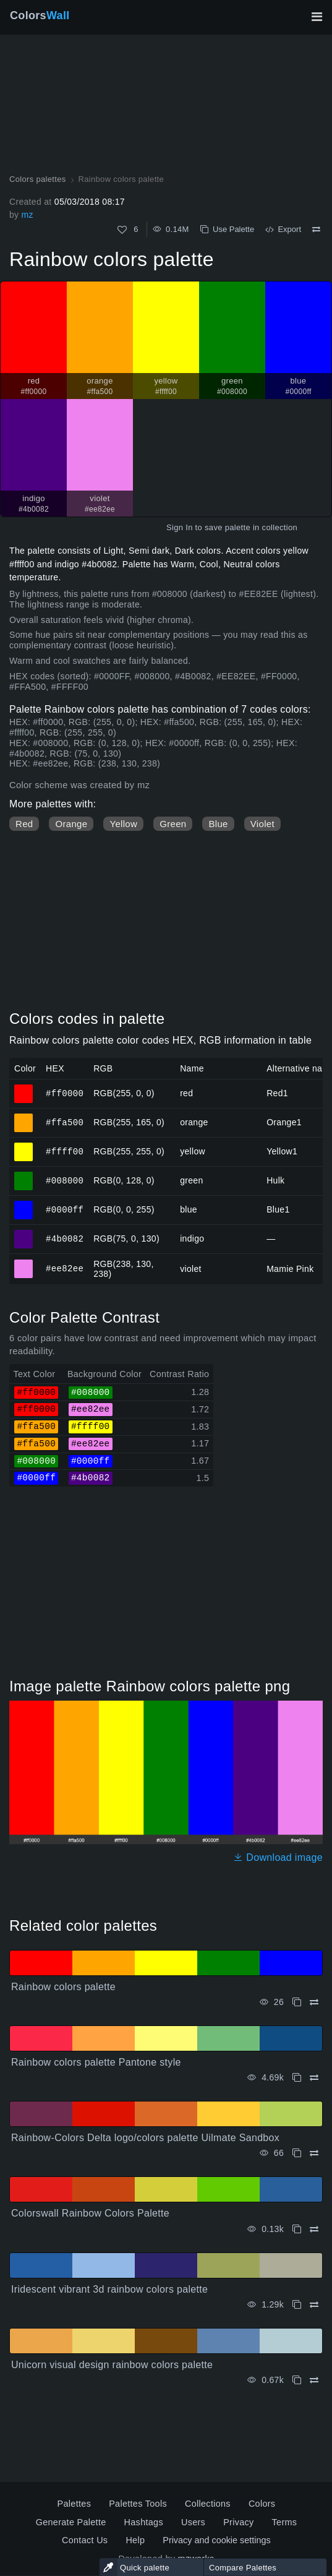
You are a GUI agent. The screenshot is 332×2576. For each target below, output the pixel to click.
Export (283, 229)
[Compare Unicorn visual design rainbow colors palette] (314, 2380)
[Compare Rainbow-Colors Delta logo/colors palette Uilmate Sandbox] (314, 2153)
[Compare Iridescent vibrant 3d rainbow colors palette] (314, 2304)
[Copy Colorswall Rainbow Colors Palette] (297, 2229)
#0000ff (64, 1209)
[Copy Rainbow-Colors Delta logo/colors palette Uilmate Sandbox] (297, 2153)
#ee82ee (64, 1268)
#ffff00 (64, 1151)
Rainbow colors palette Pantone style (96, 2062)
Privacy (238, 2522)
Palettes (74, 2504)
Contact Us (85, 2540)
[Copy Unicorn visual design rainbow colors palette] (297, 2380)
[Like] (122, 230)
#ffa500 (64, 1122)
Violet (262, 823)
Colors (40, 15)
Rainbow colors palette (63, 1986)
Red (24, 823)
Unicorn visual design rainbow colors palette (112, 2364)
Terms (284, 2522)
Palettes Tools (138, 2504)
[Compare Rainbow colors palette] (316, 229)
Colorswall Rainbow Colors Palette (90, 2213)
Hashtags (143, 2522)
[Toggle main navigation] (316, 16)
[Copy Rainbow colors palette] (297, 2002)
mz (27, 215)
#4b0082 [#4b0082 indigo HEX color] (24, 1233)
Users (193, 2522)
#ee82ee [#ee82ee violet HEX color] (24, 1263)
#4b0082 (64, 1238)
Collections (208, 2504)
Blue (218, 823)
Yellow (123, 823)
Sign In (179, 527)
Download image (278, 1857)
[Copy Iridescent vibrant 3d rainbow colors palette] (297, 2304)
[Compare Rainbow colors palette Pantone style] (314, 2077)
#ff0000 (64, 1093)
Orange (71, 823)
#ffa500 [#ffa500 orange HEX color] (24, 1117)
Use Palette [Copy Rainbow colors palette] (227, 229)
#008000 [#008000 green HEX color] (24, 1175)
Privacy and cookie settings (216, 2540)
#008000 (64, 1180)
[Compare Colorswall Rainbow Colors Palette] (314, 2229)
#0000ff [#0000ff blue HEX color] (24, 1204)
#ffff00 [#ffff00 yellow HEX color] (24, 1146)
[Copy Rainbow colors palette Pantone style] (297, 2077)
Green (173, 823)
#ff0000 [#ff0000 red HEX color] (24, 1088)
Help (135, 2540)
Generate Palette (71, 2522)
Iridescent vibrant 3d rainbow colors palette (109, 2289)
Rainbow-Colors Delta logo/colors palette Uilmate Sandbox (145, 2137)
